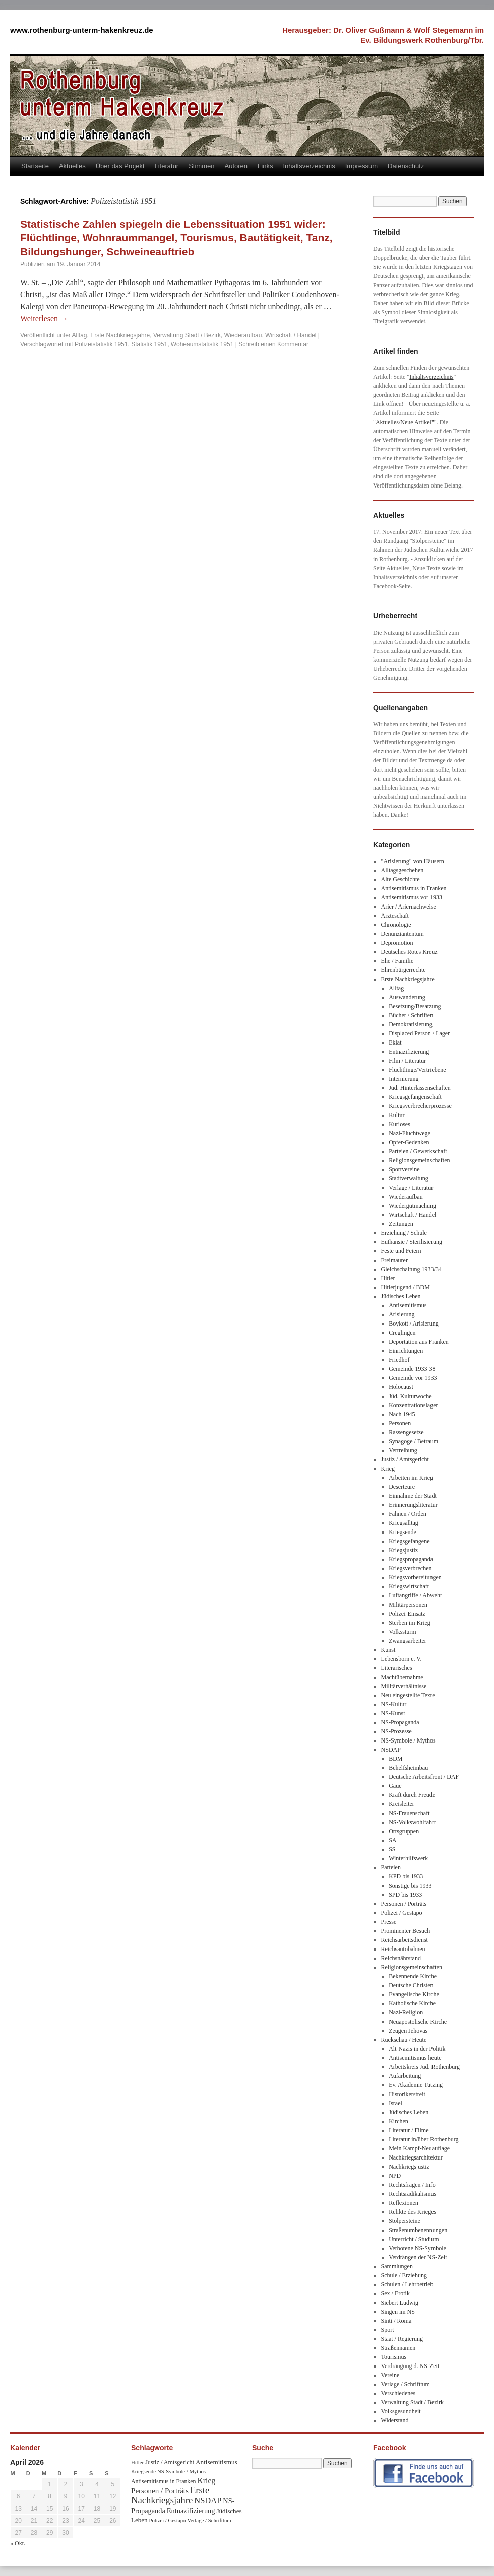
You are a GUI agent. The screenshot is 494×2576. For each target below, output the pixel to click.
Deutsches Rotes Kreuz (409, 951)
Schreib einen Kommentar (273, 344)
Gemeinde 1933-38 (412, 1368)
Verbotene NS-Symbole (417, 2248)
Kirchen (398, 2121)
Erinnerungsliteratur (413, 1504)
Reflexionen (403, 2202)
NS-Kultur (394, 1704)
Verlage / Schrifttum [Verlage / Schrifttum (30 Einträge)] (209, 2520)
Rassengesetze (406, 1432)
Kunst (388, 1649)
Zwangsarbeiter (407, 1640)
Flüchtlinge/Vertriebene (417, 1069)
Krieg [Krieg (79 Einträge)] (206, 2480)
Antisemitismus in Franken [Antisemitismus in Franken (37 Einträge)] (163, 2481)
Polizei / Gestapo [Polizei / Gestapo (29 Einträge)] (167, 2520)
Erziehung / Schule (404, 1232)
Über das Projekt (120, 166)
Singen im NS (398, 2311)
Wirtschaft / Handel (290, 335)
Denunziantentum (402, 933)
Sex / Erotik (395, 2293)
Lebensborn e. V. (401, 1658)
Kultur (396, 1115)
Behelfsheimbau (408, 1767)
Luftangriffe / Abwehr (415, 1595)
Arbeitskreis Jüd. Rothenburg (424, 2066)
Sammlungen (397, 2266)
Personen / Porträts (404, 1903)
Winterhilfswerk (408, 1858)
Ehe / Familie (397, 960)
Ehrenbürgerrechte (403, 969)
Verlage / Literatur (411, 1187)
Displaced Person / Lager (419, 1033)
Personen (400, 1423)
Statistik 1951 (149, 344)
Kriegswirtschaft (409, 1586)
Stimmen (201, 166)
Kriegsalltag (403, 1522)
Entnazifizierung (409, 1051)
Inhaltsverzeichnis (309, 166)
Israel (395, 2103)
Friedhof (399, 1359)
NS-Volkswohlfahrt (412, 1822)
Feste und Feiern (401, 1251)
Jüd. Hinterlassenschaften (420, 1087)
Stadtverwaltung (408, 1178)
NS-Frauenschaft (409, 1813)
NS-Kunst (393, 1713)
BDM (395, 1758)
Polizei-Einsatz (407, 1613)
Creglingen (402, 1332)
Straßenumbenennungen (418, 2230)
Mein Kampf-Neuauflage (419, 2148)
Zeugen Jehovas (408, 2030)
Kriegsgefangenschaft (415, 1096)
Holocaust (401, 1386)
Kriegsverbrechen (410, 1568)
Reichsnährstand (401, 1958)
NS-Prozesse (396, 1731)
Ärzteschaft (395, 915)
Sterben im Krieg (409, 1622)
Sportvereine (404, 1169)
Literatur (167, 166)
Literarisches (396, 1668)
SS (392, 1849)
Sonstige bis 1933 (410, 1885)
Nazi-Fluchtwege (409, 1133)
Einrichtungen (406, 1350)
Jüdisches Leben (401, 1296)
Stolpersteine (404, 2220)
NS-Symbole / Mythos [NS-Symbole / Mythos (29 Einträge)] (181, 2471)
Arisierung (401, 1314)
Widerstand (395, 2420)
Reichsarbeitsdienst (404, 1939)
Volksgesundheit (401, 2411)
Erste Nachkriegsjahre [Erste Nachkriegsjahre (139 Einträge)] (170, 2495)
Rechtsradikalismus (412, 2193)
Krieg (388, 1468)
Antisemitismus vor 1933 (411, 897)
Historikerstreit (407, 2094)
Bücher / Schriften (411, 1015)
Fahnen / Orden (407, 1513)
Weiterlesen (44, 318)
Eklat (395, 1042)
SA (392, 1840)
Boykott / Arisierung (414, 1323)
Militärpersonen (408, 1604)
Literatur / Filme (408, 2130)
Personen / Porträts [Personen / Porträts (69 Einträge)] (160, 2491)
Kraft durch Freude (412, 1794)
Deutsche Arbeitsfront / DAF (424, 1776)
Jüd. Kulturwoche (410, 1396)
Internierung (403, 1078)
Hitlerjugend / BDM (405, 1287)
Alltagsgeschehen (402, 870)
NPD (395, 2175)
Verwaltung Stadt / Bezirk (187, 335)
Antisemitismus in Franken (414, 888)
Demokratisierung (411, 1024)
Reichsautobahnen (403, 1949)
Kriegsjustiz (403, 1550)
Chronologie (396, 924)
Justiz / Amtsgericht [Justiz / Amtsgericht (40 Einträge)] (169, 2462)
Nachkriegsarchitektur (416, 2157)
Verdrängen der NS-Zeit (418, 2257)
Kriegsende (402, 1532)
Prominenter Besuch (405, 1930)
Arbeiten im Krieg (411, 1477)
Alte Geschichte (400, 879)
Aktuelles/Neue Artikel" (405, 422)
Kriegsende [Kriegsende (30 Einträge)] (143, 2471)
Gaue (395, 1785)
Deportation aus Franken (419, 1341)
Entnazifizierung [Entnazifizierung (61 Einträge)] (191, 2511)
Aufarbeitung (405, 2075)
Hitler (388, 1278)
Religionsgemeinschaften (419, 1160)
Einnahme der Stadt (413, 1495)
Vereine (390, 2375)
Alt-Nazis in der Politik (417, 2048)
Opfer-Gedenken (409, 1142)
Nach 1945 (402, 1414)
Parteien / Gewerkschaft (418, 1151)
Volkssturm (402, 1631)
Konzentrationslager (413, 1405)
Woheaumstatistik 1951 (202, 344)
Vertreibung (403, 1450)
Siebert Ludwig (399, 2302)
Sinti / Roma (396, 2320)
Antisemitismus (407, 1305)
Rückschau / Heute (404, 2039)
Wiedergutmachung (412, 1205)
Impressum (361, 166)
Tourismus (394, 2356)
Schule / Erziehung (404, 2275)
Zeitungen (401, 1223)
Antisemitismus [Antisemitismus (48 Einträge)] (216, 2462)
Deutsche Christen (411, 1985)
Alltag (79, 335)
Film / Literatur (407, 1060)
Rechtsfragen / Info (412, 2184)
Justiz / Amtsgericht (405, 1459)
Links (265, 166)
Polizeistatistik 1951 (101, 344)
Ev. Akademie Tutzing (416, 2084)
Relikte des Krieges (412, 2211)
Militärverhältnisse (404, 1686)
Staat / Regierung (402, 2338)
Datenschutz (406, 166)
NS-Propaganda (400, 1722)
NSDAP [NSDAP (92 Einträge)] (207, 2500)
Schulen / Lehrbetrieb (407, 2284)
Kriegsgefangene (409, 1541)
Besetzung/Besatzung (415, 1006)
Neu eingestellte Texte (408, 1695)
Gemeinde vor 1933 (413, 1377)
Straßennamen (398, 2347)
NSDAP (391, 1749)
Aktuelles (72, 166)
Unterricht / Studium (414, 2239)
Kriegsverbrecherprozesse (420, 1105)
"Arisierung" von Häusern (412, 861)
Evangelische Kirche (414, 1994)
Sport (387, 2329)
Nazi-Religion (406, 2012)
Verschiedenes (398, 2393)
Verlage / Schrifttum (405, 2384)
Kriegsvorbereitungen (415, 1577)
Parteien (391, 1867)
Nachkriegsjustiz (409, 2166)
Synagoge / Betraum (413, 1441)
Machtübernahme (402, 1677)
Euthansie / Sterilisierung (411, 1241)
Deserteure (402, 1486)
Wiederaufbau (243, 335)
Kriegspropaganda (411, 1559)
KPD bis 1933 (406, 1876)
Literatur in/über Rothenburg (423, 2139)
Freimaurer (394, 1260)
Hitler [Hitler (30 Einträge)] (137, 2462)
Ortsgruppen (404, 1831)
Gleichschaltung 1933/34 (411, 1269)
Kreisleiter (401, 1803)
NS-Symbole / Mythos (408, 1740)
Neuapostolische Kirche (418, 2021)
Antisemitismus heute (415, 2057)
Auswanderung (407, 997)
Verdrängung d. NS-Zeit (410, 2366)
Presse (389, 1921)
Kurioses (399, 1124)
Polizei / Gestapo (401, 1912)
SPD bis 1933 (405, 1894)
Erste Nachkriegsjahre (120, 335)
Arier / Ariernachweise (408, 906)
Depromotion (397, 942)
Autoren (236, 166)
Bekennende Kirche (413, 1976)
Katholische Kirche (412, 2003)
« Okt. (17, 2543)
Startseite (35, 166)
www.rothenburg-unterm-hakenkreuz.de (81, 30)
